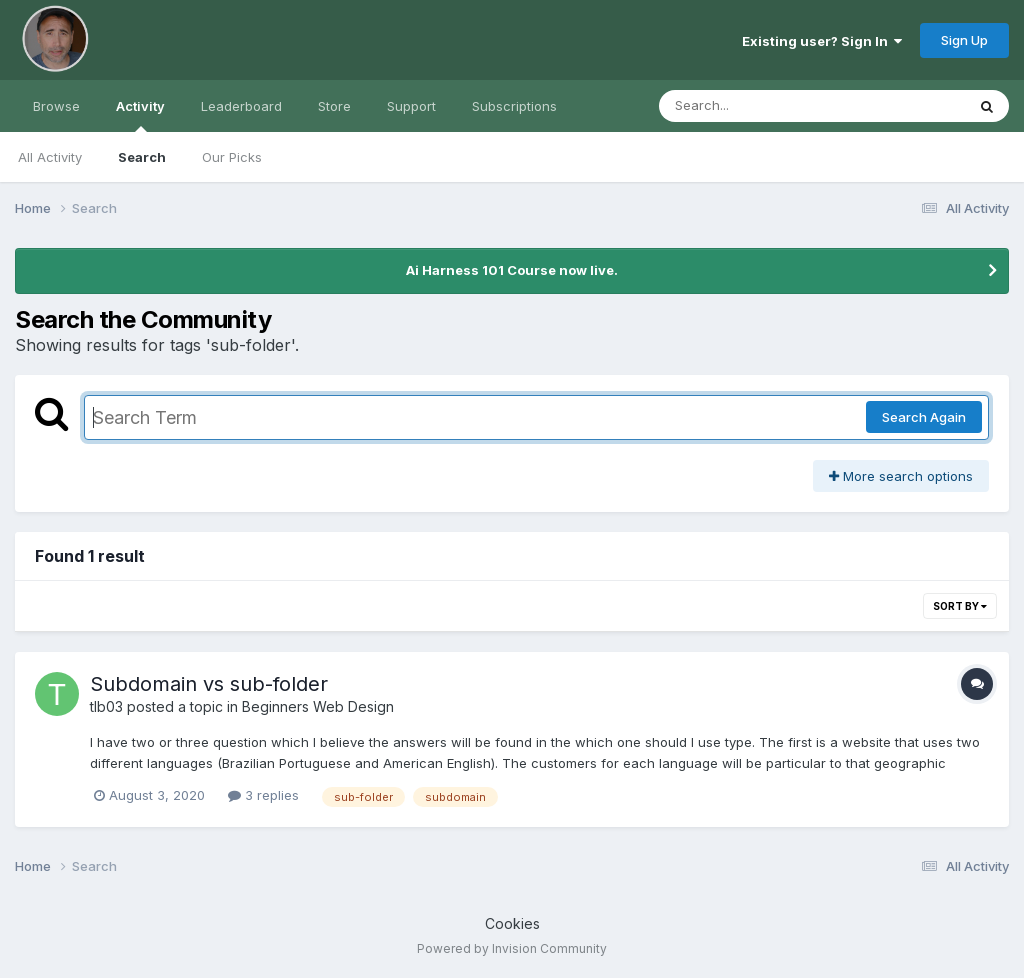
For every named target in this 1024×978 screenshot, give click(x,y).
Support (411, 106)
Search (142, 157)
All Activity (50, 157)
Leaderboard (241, 106)
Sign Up (964, 40)
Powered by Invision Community (512, 948)
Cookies (512, 923)
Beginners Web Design (318, 706)
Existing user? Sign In (822, 41)
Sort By (960, 606)
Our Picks (232, 157)
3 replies (263, 795)
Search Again (924, 417)
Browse (56, 106)
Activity (140, 115)
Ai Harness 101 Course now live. (512, 270)
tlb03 (106, 706)
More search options (901, 476)
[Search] (757, 106)
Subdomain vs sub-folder (209, 684)
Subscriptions (514, 106)
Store (334, 106)
